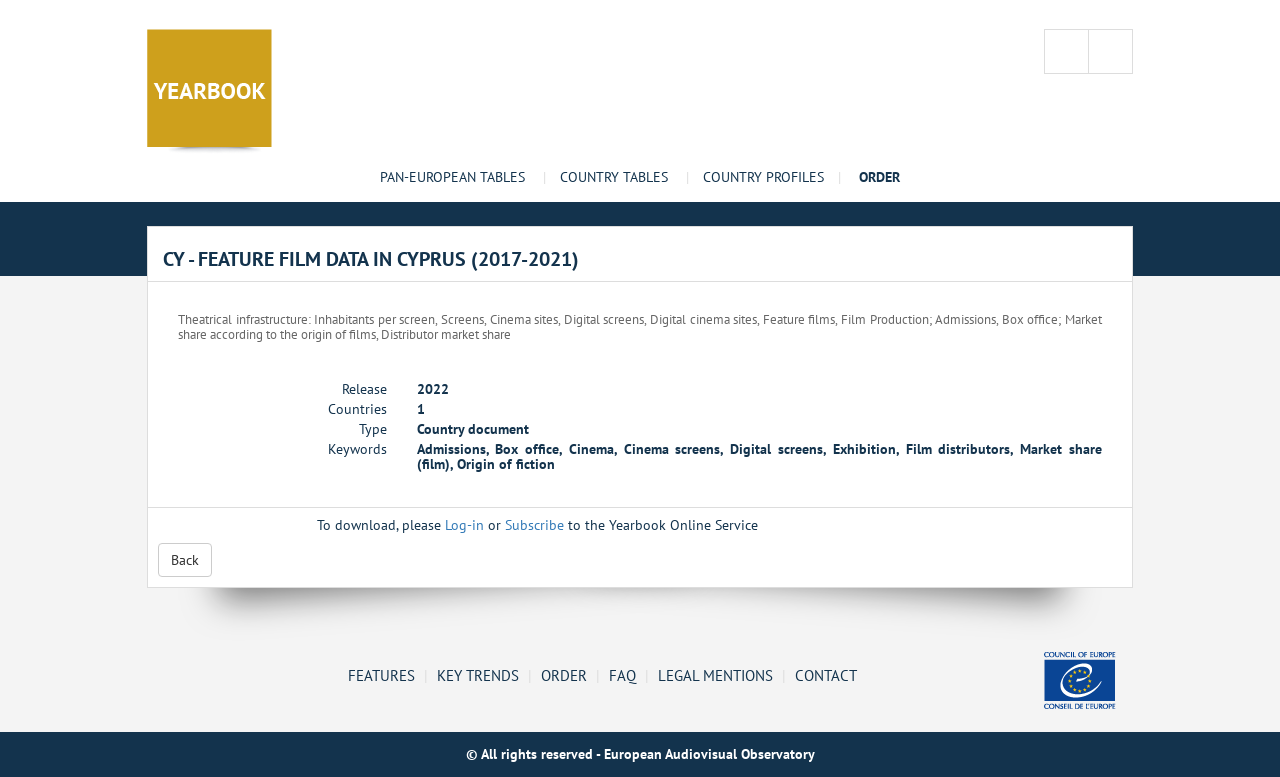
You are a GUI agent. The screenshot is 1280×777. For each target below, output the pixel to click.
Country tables (614, 177)
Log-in (464, 525)
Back (185, 560)
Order (564, 675)
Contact (826, 675)
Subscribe (534, 525)
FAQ (622, 675)
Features (381, 675)
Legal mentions (715, 675)
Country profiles (763, 177)
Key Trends (478, 675)
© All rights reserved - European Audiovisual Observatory (640, 754)
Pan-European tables (452, 177)
